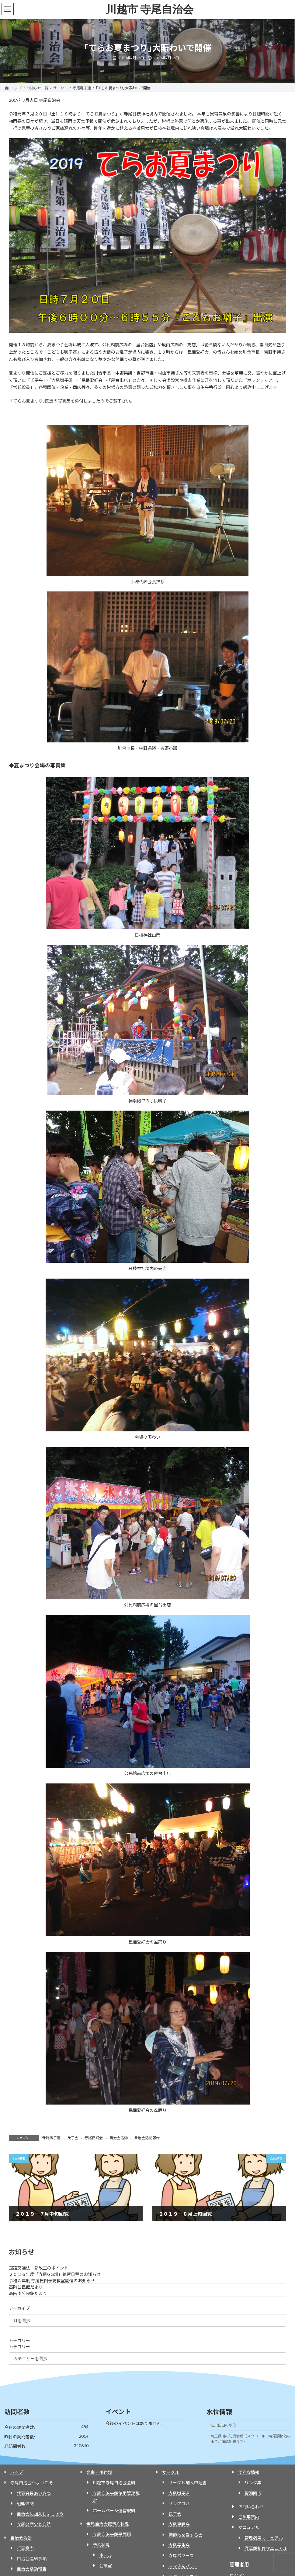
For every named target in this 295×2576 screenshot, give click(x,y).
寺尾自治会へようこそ (31, 2482)
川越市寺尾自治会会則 (114, 2482)
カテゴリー (19, 2340)
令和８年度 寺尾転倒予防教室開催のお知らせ (52, 2280)
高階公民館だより (26, 2287)
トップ (16, 2472)
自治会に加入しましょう (40, 2513)
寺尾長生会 (179, 2545)
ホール (105, 2555)
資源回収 (253, 2493)
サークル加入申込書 (187, 2482)
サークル (170, 2472)
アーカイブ (19, 2308)
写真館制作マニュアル (266, 2548)
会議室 (105, 2565)
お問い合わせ (251, 2506)
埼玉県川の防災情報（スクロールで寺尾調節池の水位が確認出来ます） (250, 2439)
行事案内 (25, 2548)
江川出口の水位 (223, 2425)
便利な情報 (248, 2472)
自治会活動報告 (147, 2138)
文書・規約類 (99, 2472)
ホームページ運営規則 (114, 2510)
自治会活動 (118, 2138)
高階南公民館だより (28, 2293)
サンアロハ (179, 2503)
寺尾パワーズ (181, 2555)
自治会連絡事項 (32, 2558)
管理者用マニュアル (264, 2537)
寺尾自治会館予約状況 (107, 2523)
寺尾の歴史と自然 (34, 2524)
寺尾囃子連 (51, 2138)
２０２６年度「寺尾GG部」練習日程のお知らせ (55, 2274)
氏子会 (72, 2138)
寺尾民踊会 (94, 2138)
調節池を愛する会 (185, 2534)
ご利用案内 (248, 2516)
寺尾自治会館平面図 (112, 2534)
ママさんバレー (183, 2566)
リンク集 (253, 2482)
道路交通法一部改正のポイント (38, 2267)
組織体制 (25, 2503)
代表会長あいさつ (34, 2493)
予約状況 (101, 2544)
